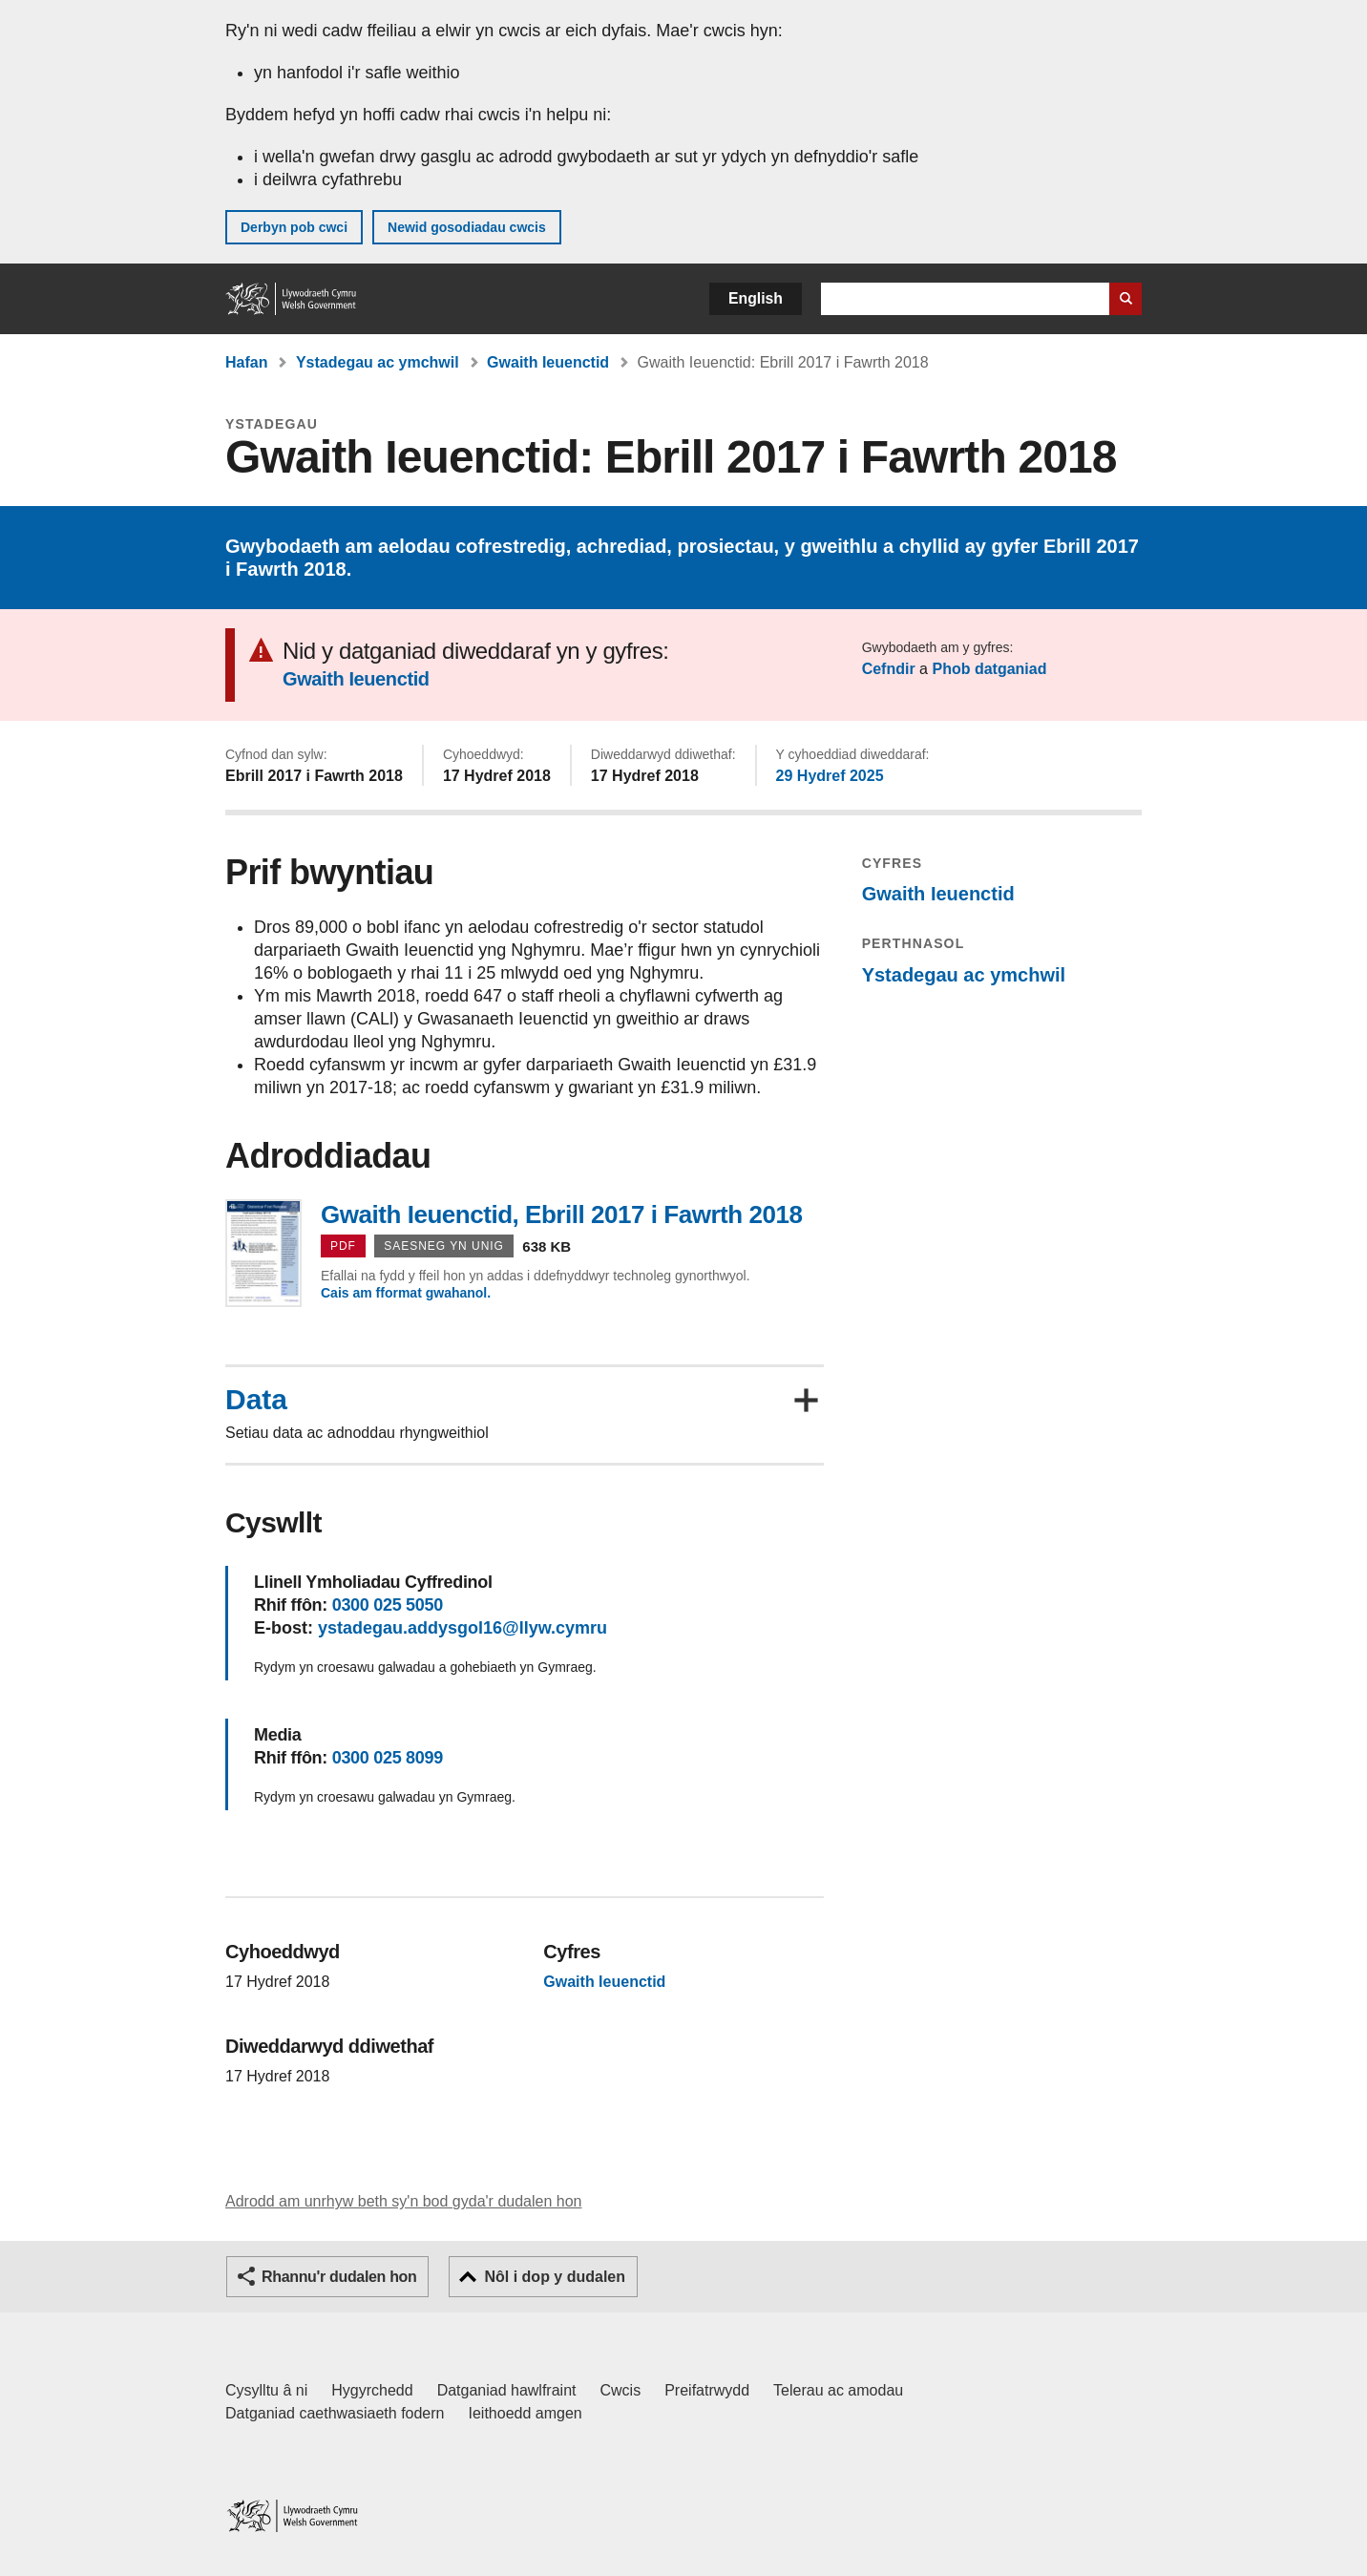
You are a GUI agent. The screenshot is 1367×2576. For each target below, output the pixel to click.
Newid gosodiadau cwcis (467, 227)
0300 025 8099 (387, 1757)
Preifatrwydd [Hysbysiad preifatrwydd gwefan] (706, 2390)
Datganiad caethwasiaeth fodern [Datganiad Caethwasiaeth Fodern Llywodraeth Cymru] (335, 2413)
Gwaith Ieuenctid (548, 362)
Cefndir (888, 669)
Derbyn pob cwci (294, 227)
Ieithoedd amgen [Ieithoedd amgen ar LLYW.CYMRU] (525, 2413)
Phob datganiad (989, 669)
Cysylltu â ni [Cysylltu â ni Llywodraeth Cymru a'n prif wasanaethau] (266, 2390)
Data (256, 1399)
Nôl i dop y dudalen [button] (554, 2277)
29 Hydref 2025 (830, 776)
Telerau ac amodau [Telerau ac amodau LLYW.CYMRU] (838, 2390)
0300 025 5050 (387, 1605)
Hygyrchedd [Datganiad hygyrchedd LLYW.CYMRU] (371, 2390)
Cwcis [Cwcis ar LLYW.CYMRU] (620, 2390)
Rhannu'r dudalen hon (339, 2277)
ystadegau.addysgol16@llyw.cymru (462, 1627)
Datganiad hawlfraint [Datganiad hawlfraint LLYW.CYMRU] (507, 2390)
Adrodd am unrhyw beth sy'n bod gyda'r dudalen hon (403, 2201)
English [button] (755, 298)
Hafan (246, 362)
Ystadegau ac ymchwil (377, 362)
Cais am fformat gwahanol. (406, 1292)
